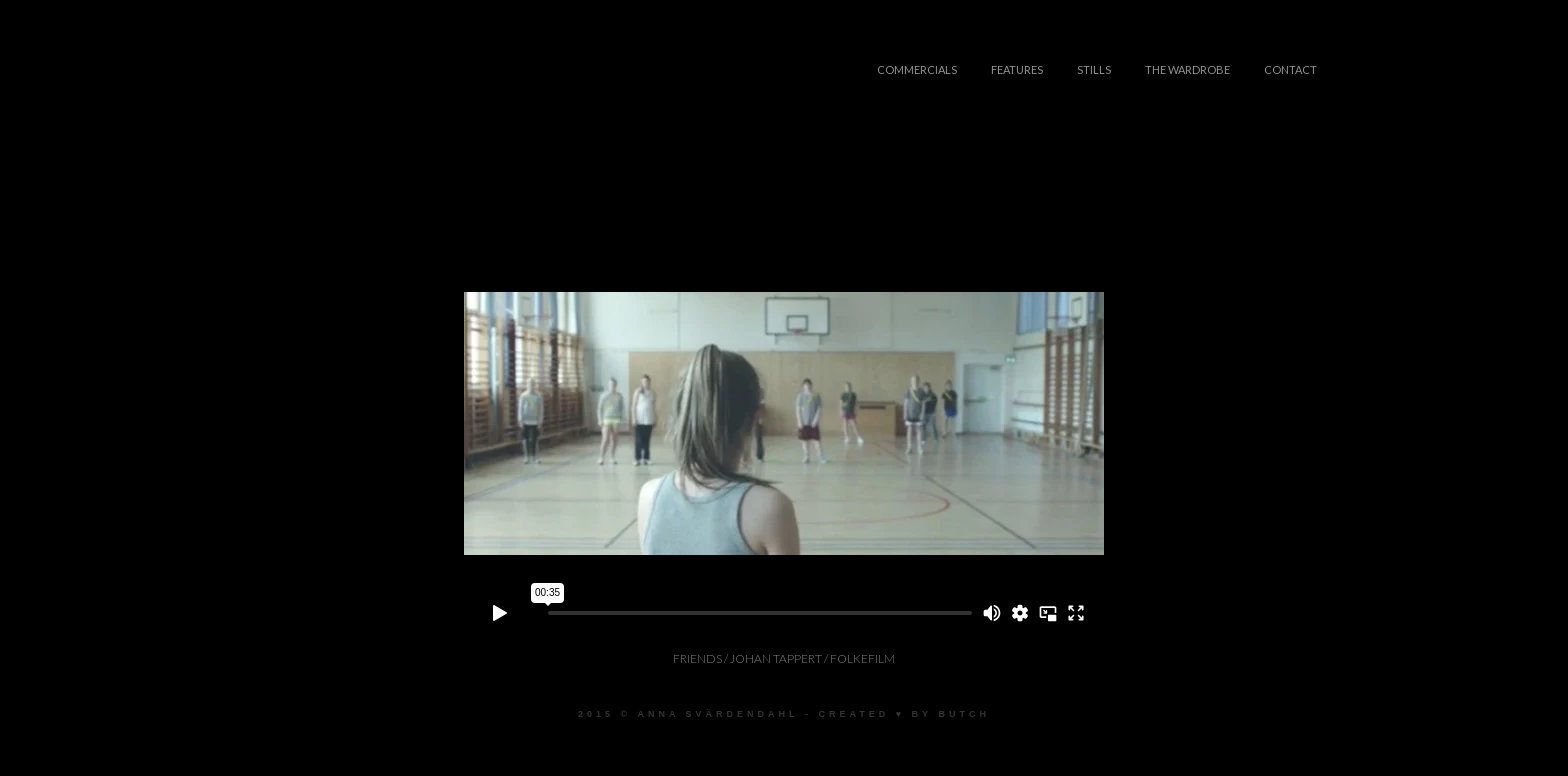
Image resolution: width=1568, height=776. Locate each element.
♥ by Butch (943, 714)
